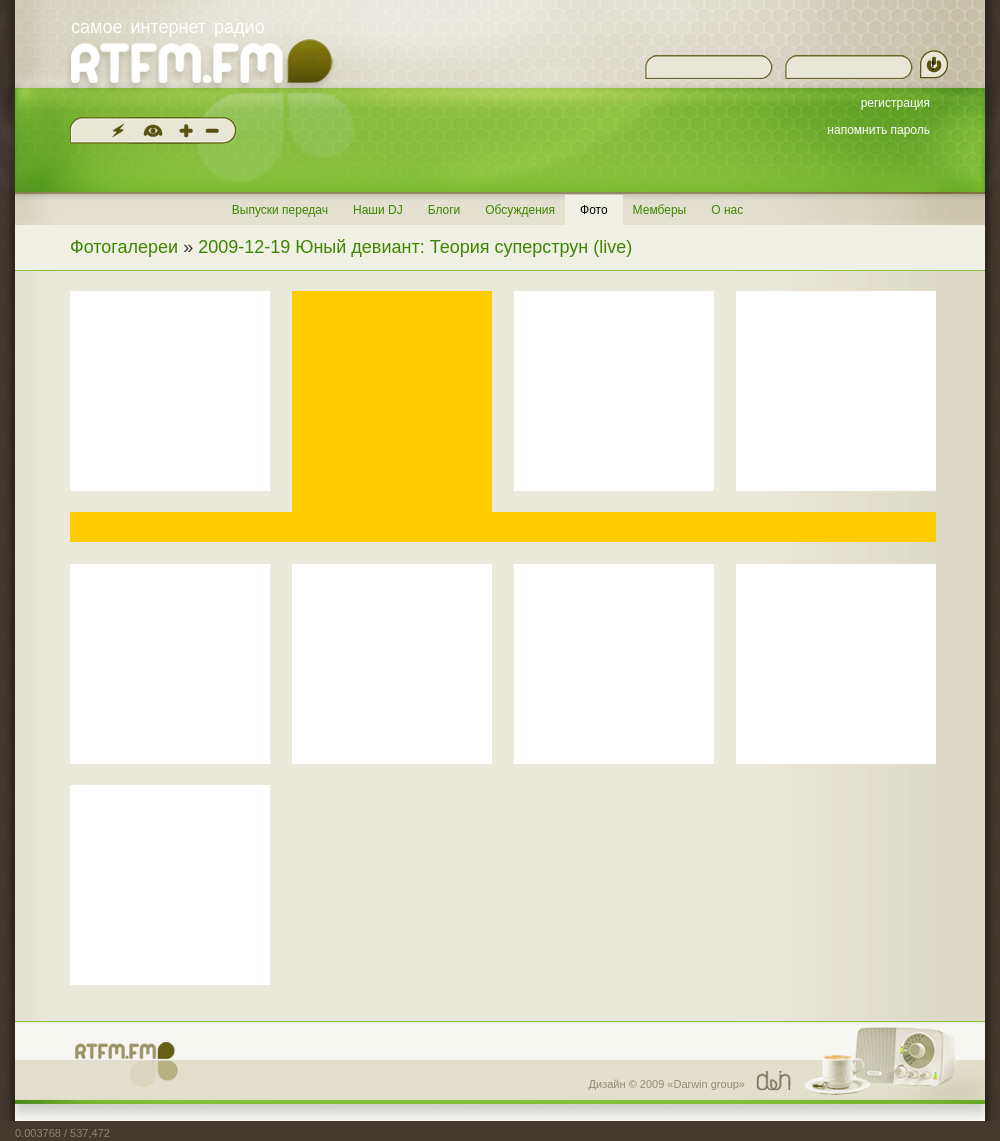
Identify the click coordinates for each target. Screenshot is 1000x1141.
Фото (594, 210)
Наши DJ (378, 210)
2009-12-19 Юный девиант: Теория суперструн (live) (415, 247)
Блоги (444, 210)
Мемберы (660, 210)
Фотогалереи (124, 247)
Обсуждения (520, 210)
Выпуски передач (280, 210)
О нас (727, 210)
